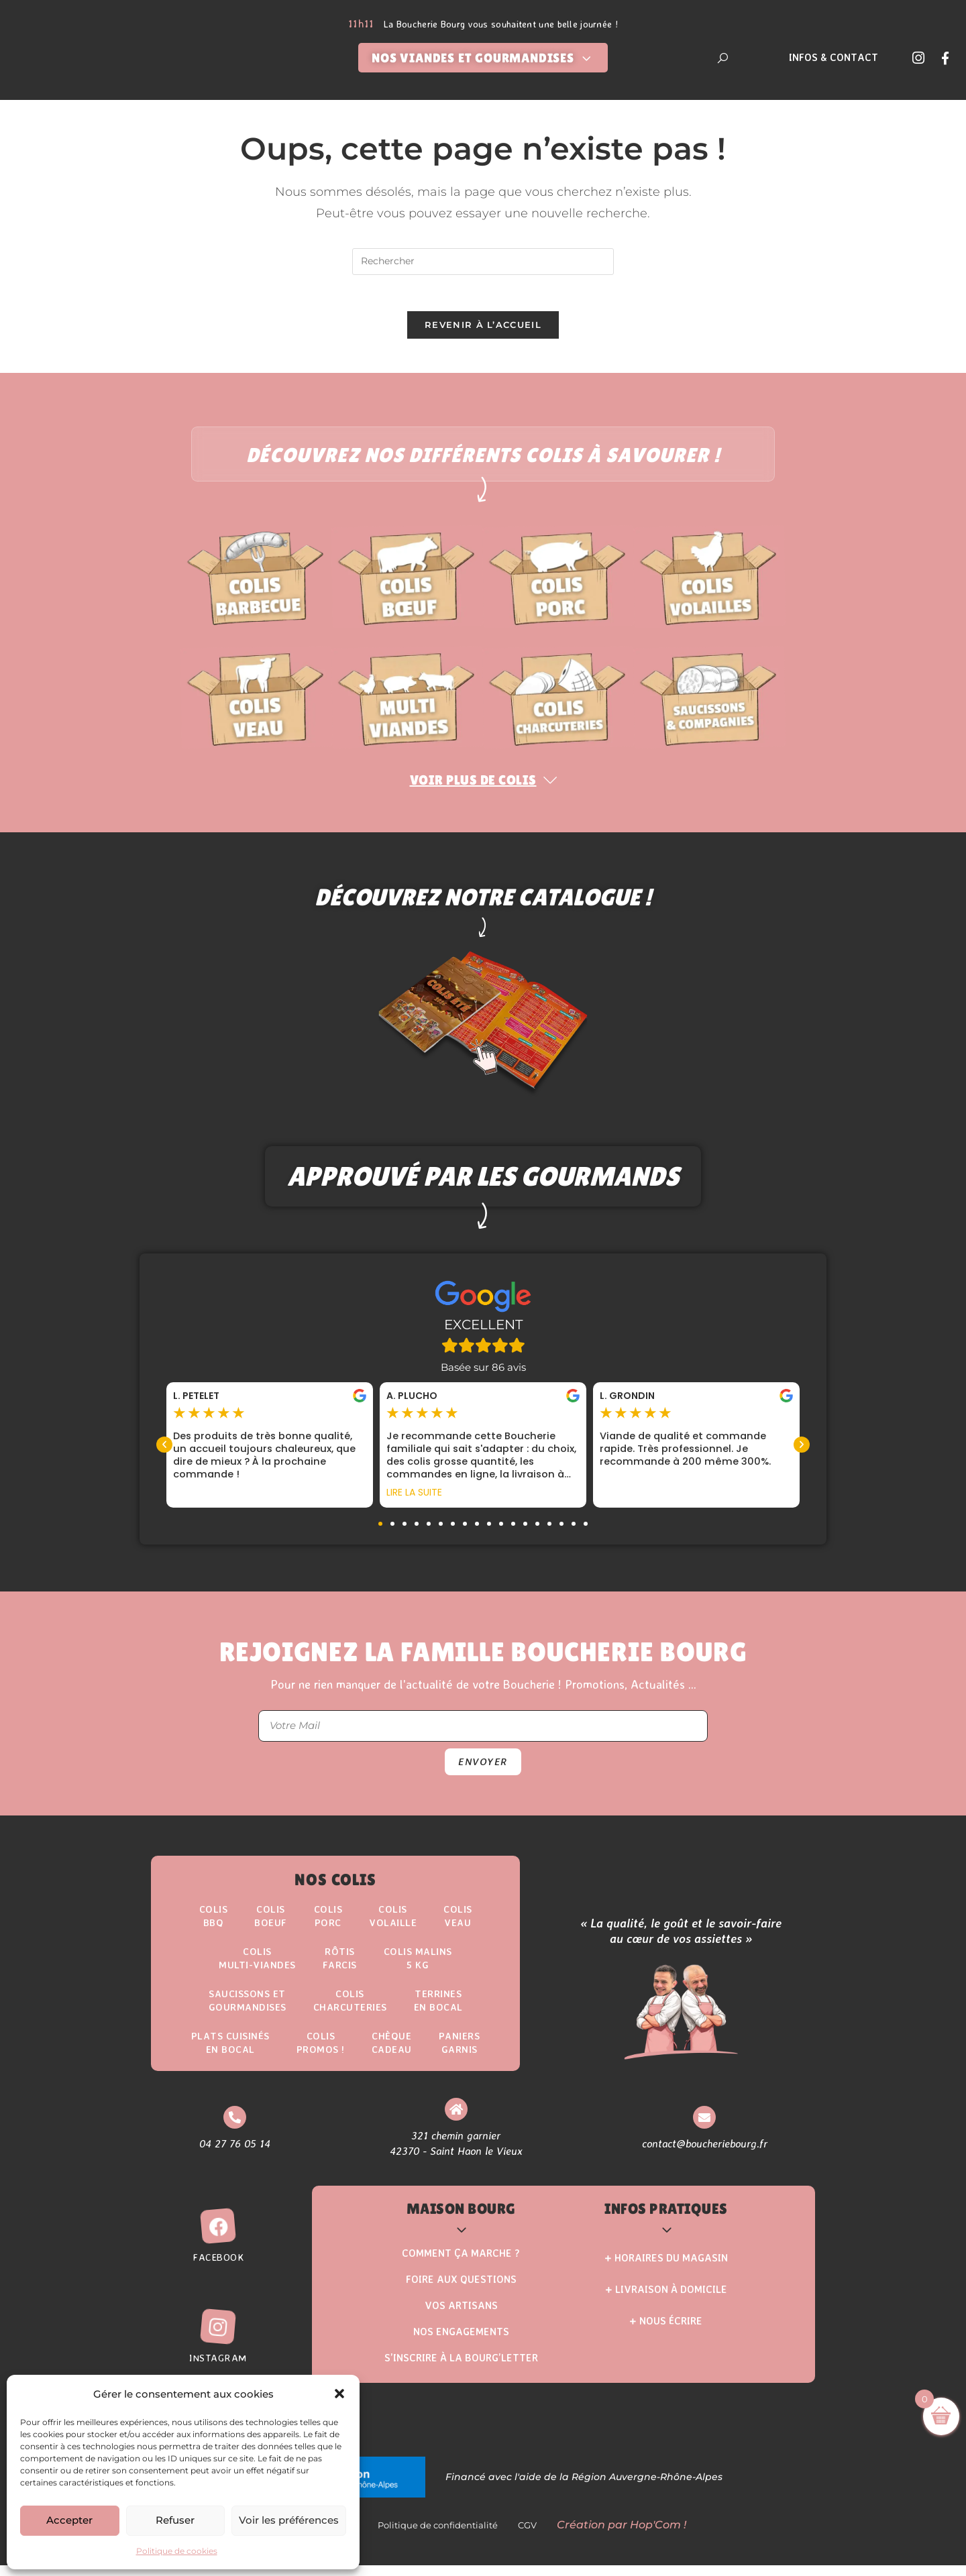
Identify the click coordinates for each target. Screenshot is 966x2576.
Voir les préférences (289, 2520)
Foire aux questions (461, 2294)
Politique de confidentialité (442, 2539)
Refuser (175, 2520)
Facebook (218, 2271)
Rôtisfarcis (339, 1967)
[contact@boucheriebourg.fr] (703, 2130)
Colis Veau (462, 1922)
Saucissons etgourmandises (244, 2011)
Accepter (69, 2520)
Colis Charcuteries (350, 2011)
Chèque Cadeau (393, 2055)
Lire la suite (414, 1497)
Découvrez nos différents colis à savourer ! (483, 458)
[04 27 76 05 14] (232, 2130)
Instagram (218, 2371)
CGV (531, 2539)
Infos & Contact (833, 57)
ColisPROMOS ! (320, 2055)
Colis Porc (327, 1922)
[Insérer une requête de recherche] (483, 261)
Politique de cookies (176, 2551)
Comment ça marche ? (461, 2267)
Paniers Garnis (463, 2055)
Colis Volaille (395, 1922)
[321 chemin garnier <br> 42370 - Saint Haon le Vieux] (453, 2122)
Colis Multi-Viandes (254, 1967)
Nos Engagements (461, 2346)
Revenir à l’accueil (483, 329)
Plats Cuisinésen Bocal (227, 2055)
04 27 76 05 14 (233, 2156)
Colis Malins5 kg (421, 1967)
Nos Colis (335, 1885)
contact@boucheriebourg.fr (703, 2156)
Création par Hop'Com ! (621, 2539)
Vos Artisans (461, 2320)
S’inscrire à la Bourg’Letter (461, 2372)
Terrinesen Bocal (442, 2011)
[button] (339, 2393)
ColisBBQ (209, 1922)
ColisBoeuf (269, 1922)
